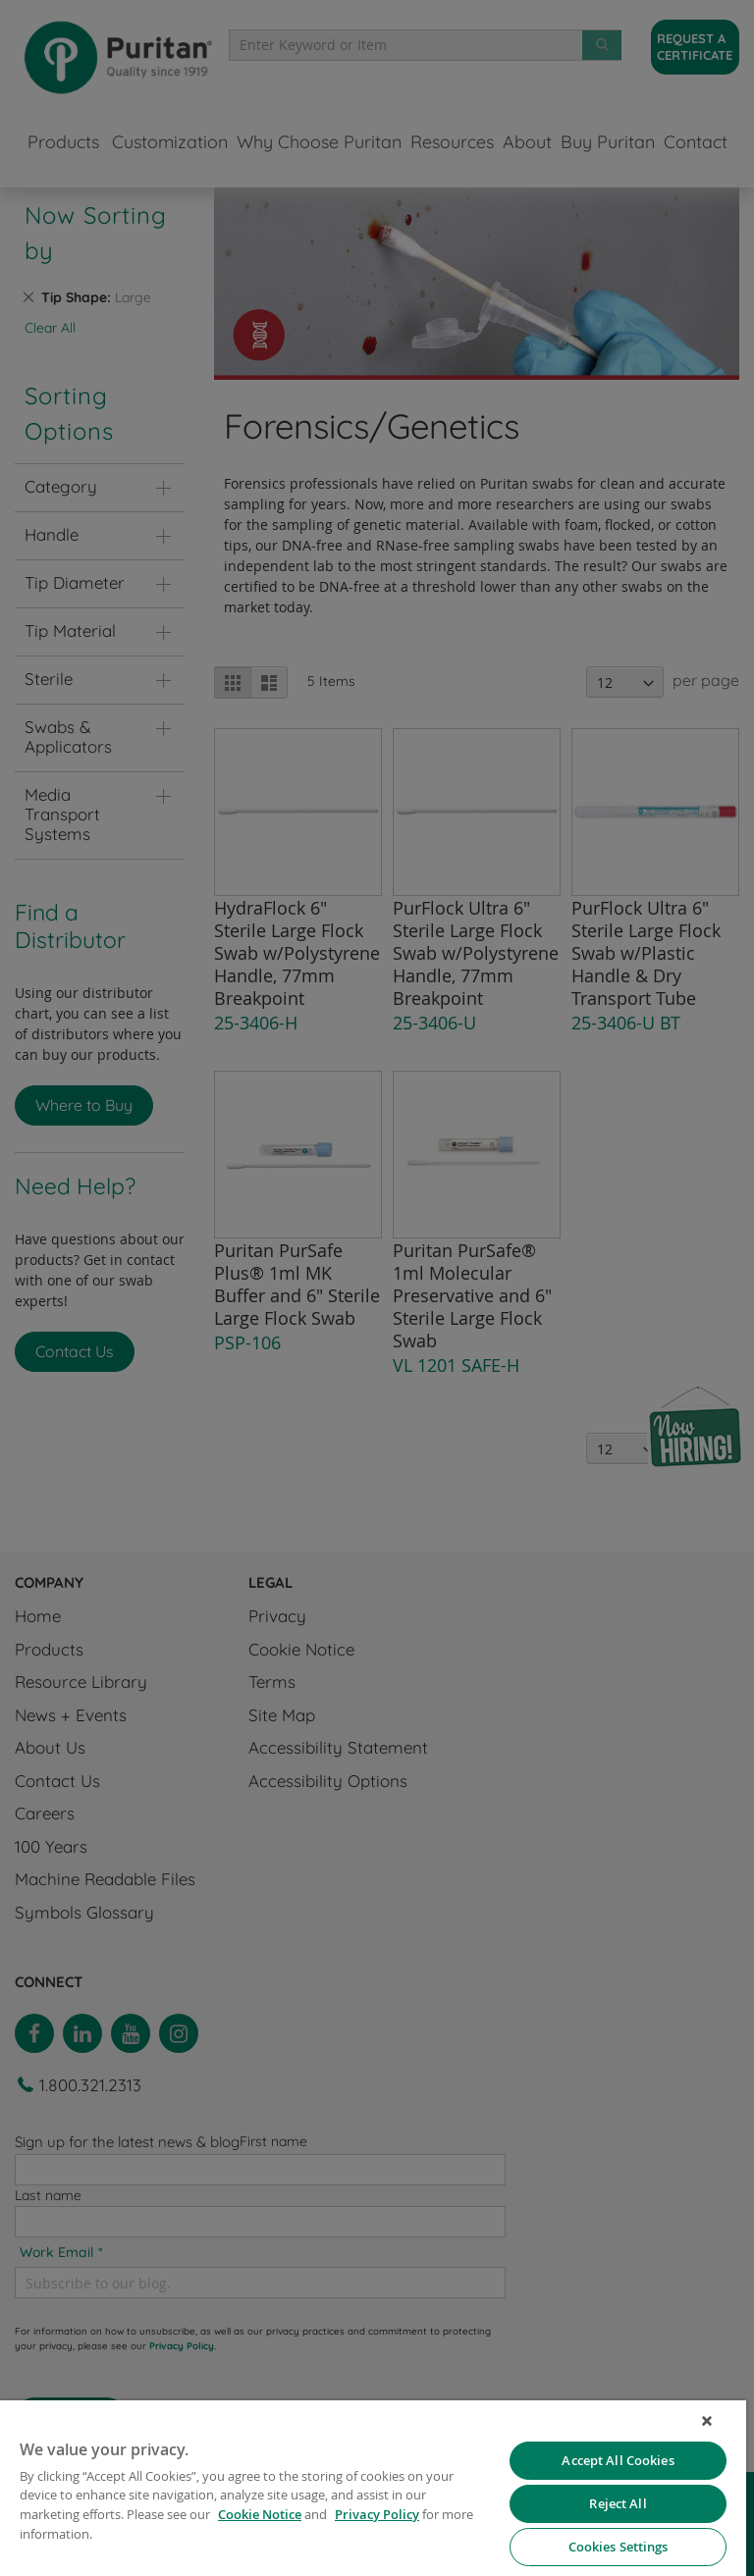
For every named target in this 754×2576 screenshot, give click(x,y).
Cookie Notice (259, 2514)
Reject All (617, 2503)
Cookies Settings (618, 2546)
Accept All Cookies (617, 2460)
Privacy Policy (377, 2514)
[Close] (707, 2421)
